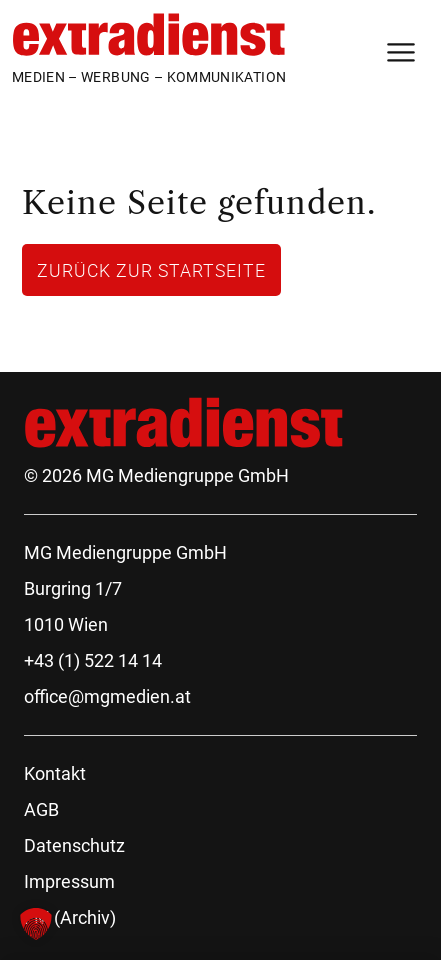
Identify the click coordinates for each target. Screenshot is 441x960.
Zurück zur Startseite (151, 270)
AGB (41, 809)
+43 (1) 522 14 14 (93, 660)
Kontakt (55, 773)
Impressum (69, 881)
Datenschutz (74, 845)
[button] (36, 924)
